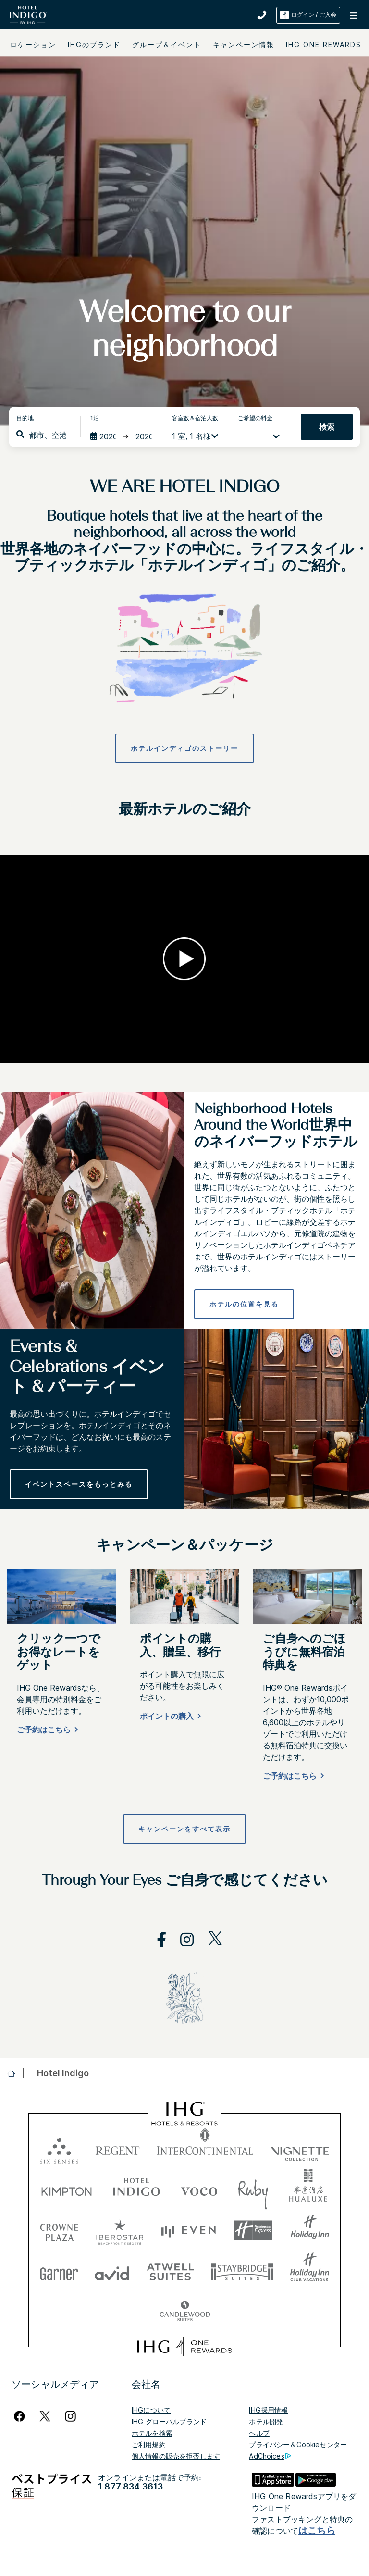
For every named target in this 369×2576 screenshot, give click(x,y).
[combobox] (47, 435)
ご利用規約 (149, 2444)
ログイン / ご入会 (308, 15)
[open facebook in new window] (156, 1939)
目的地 (25, 418)
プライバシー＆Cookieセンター (298, 2444)
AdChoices (270, 2456)
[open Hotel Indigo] (60, 2073)
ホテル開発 (266, 2421)
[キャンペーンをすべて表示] (184, 1829)
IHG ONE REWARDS (323, 44)
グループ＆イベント (166, 44)
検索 (326, 427)
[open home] (15, 2073)
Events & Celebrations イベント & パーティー (87, 1367)
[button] (354, 15)
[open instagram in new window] (182, 1939)
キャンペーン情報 (243, 44)
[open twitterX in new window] (210, 1939)
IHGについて (151, 2410)
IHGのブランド (94, 44)
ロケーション (33, 44)
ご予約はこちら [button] (44, 1729)
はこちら (316, 2530)
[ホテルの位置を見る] (244, 1304)
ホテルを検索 (152, 2433)
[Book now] (291, 1777)
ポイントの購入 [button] (167, 1716)
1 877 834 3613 (130, 2486)
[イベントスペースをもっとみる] (79, 1484)
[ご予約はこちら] (45, 1731)
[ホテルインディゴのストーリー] (184, 748)
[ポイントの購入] (168, 1718)
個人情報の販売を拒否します (176, 2456)
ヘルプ (259, 2433)
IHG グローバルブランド (169, 2421)
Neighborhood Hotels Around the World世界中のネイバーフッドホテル (275, 1126)
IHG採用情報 (268, 2410)
